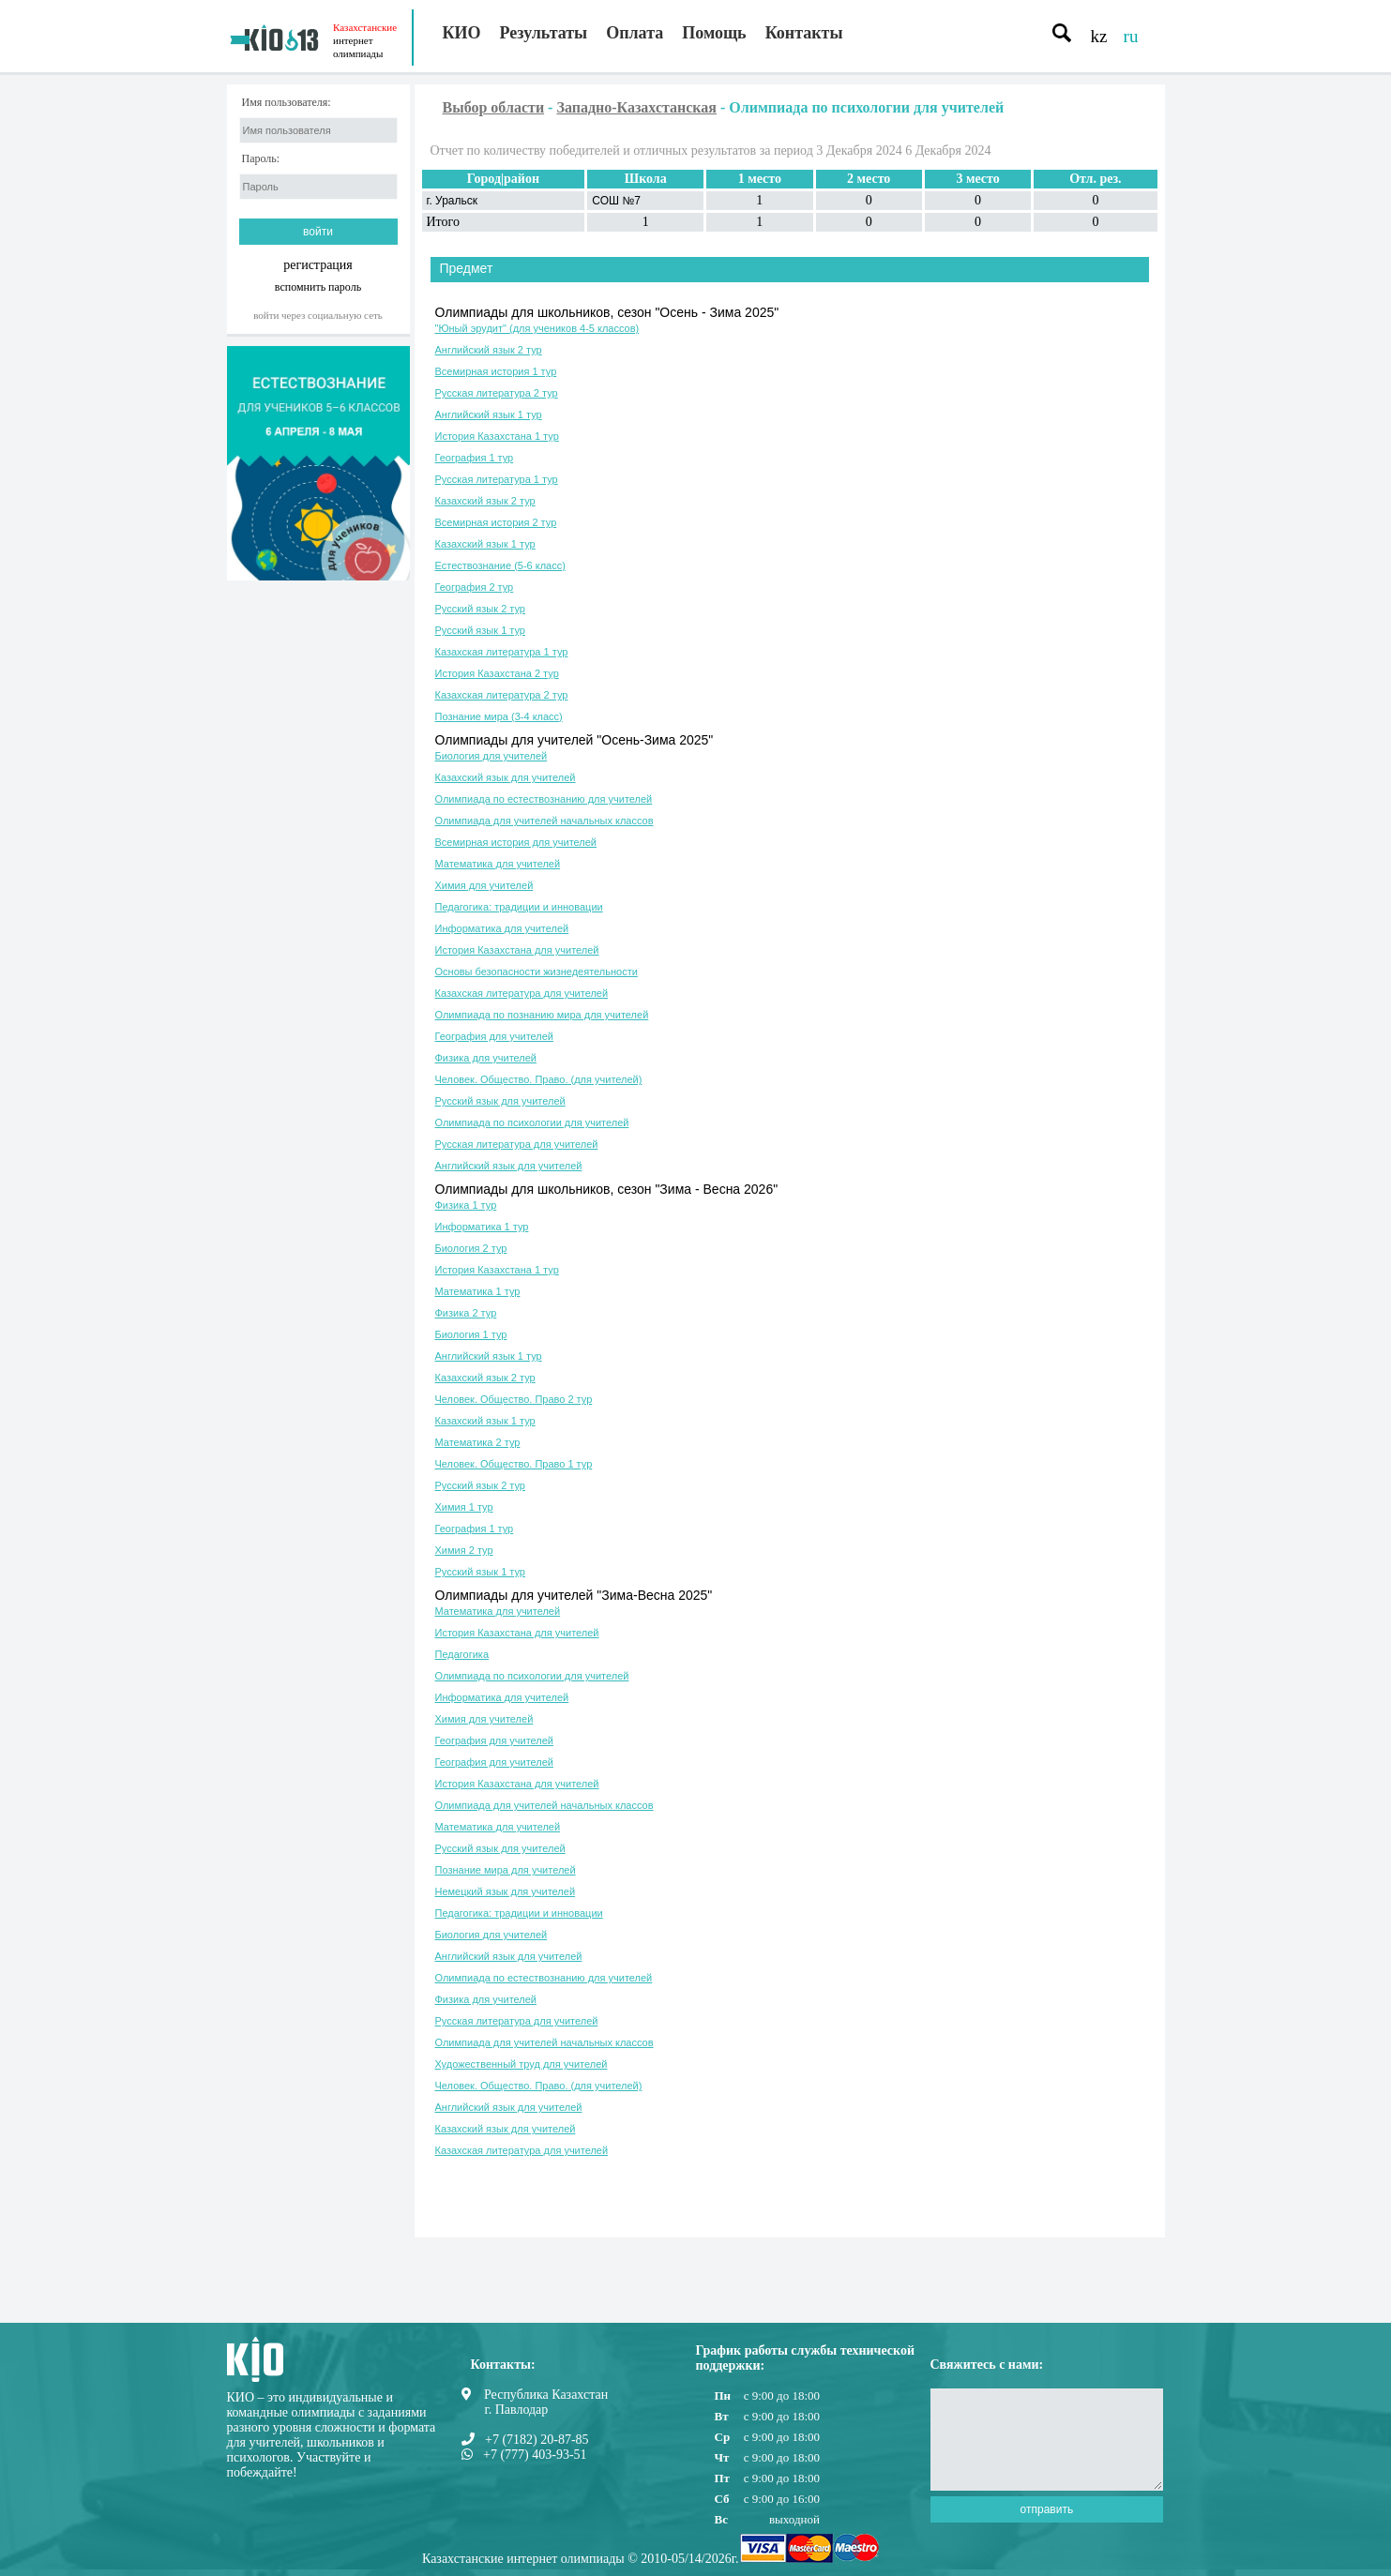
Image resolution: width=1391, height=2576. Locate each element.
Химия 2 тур (464, 1550)
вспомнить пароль (318, 286)
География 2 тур (474, 587)
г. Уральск (452, 200)
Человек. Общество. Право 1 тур (514, 1463)
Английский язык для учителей (508, 1165)
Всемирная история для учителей (516, 842)
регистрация (318, 265)
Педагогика (462, 1654)
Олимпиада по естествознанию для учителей (544, 799)
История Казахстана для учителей (517, 950)
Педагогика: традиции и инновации (519, 906)
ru (1131, 36)
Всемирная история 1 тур (496, 371)
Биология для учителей (491, 755)
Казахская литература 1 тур (501, 651)
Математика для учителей (498, 863)
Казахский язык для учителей (505, 777)
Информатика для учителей (502, 928)
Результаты (544, 32)
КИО (462, 32)
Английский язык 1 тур (488, 414)
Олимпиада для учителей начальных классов (544, 820)
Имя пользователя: (286, 103)
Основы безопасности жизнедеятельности (536, 971)
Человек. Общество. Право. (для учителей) (539, 1079)
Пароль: (261, 159)
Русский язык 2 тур (480, 608)
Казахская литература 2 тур (501, 694)
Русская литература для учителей (516, 1144)
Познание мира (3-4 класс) (499, 716)
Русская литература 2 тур (496, 393)
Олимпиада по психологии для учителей (532, 1122)
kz (1099, 36)
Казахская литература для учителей (522, 993)
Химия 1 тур (464, 1507)
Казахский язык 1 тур (485, 544)
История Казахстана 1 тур (497, 436)
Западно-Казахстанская (636, 107)
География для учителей (494, 1036)
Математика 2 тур (478, 1442)
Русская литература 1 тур (496, 479)
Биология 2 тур (471, 1248)
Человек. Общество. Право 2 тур (514, 1399)
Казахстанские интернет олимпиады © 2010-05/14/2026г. (580, 2559)
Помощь (714, 32)
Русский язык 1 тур (480, 630)
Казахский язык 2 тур (485, 500)
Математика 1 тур (478, 1291)
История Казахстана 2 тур (497, 673)
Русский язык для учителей (500, 1101)
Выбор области (494, 107)
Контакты (804, 32)
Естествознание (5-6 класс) (500, 565)
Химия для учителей (484, 885)
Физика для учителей (486, 1057)
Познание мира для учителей (505, 1870)
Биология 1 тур (471, 1334)
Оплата (634, 32)
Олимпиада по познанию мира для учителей (542, 1014)
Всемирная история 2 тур (496, 522)
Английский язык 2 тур (488, 349)
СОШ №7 (616, 200)
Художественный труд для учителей (521, 2064)
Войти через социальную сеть (318, 315)
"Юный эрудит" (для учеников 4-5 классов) (537, 328)
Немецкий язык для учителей (505, 1891)
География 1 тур (474, 457)
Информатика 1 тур (482, 1226)
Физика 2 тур (466, 1312)
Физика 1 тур (466, 1205)
